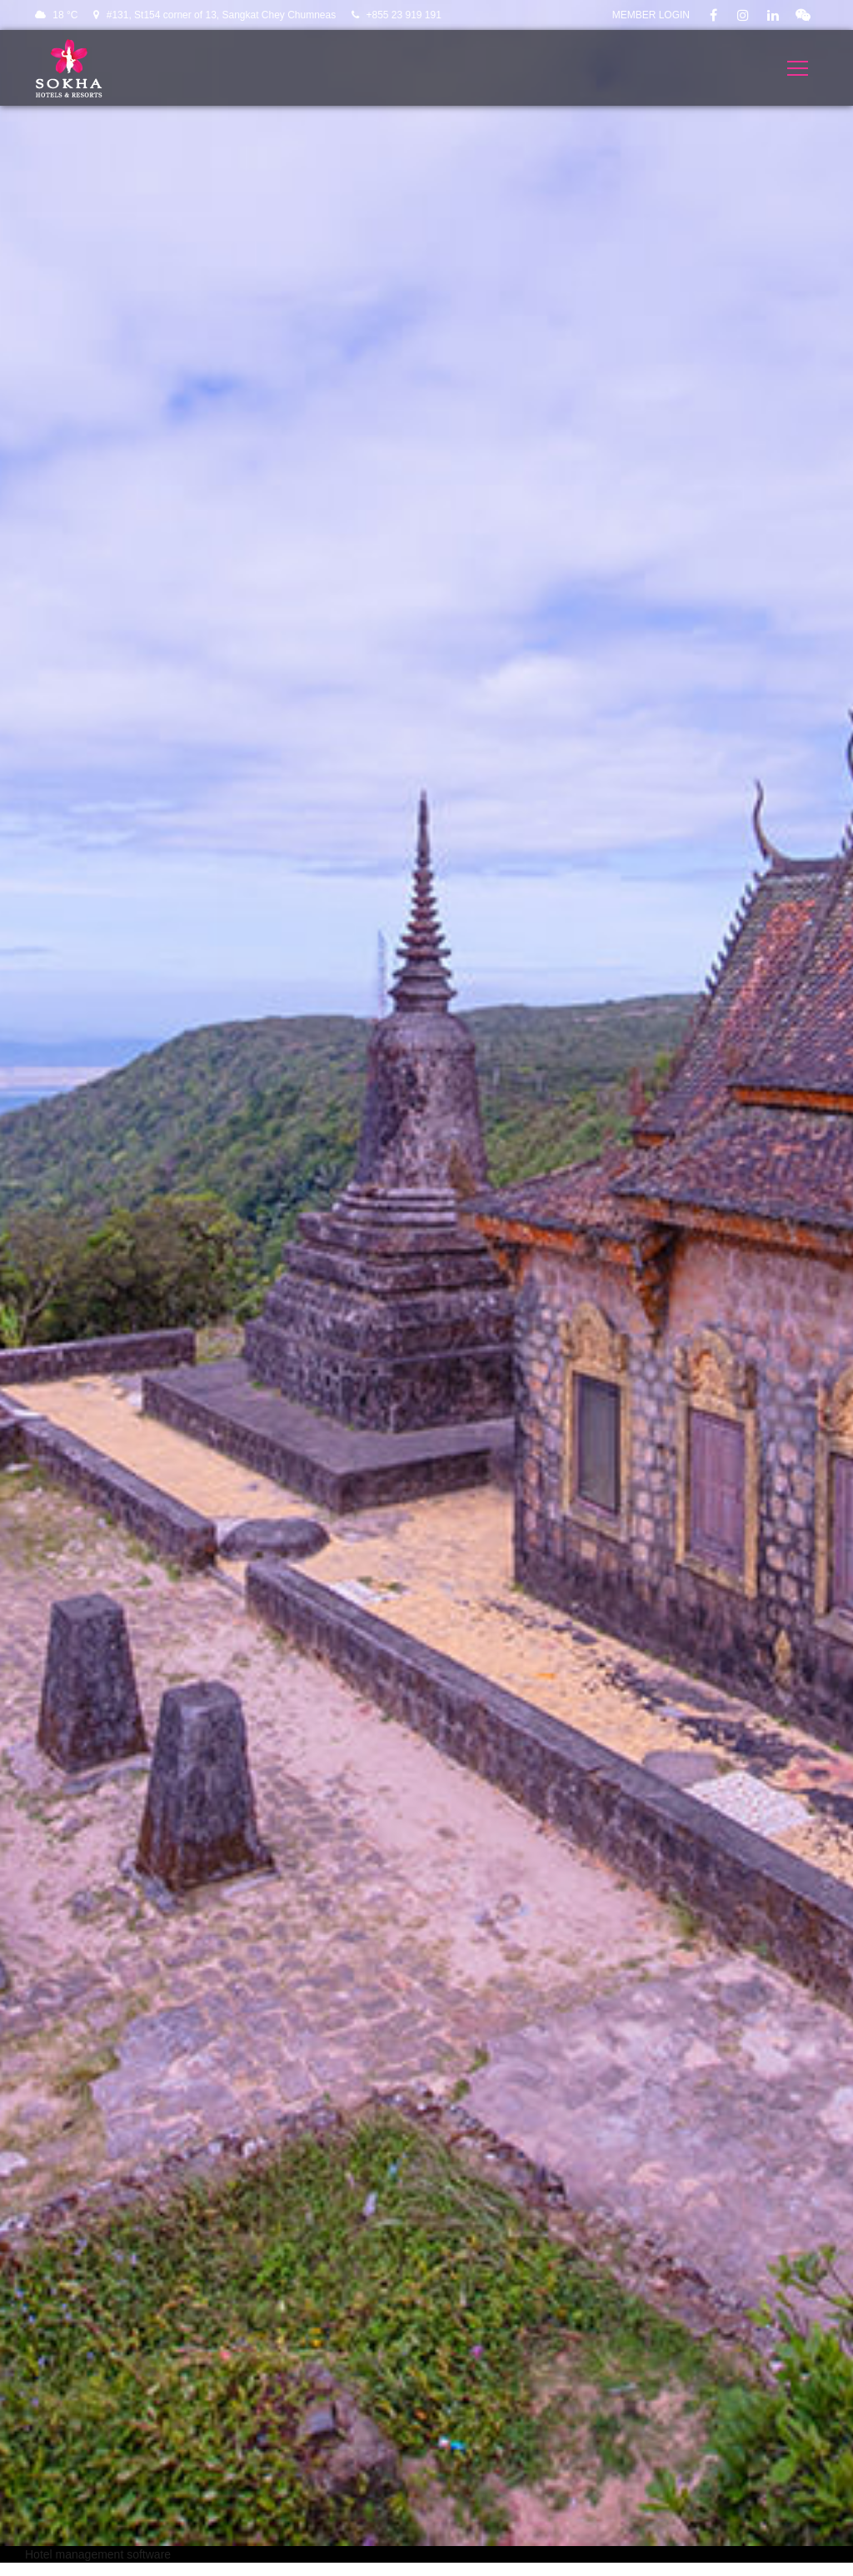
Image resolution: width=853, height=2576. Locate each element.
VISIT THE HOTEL (427, 406)
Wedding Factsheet (691, 2477)
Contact (459, 2452)
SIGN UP (453, 2297)
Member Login (651, 15)
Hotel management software (98, 577)
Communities (675, 2452)
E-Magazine (470, 2502)
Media (455, 2427)
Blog (450, 2402)
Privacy (660, 2402)
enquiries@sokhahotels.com (299, 2511)
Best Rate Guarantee (696, 2502)
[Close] (531, 1932)
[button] (426, 2140)
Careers (662, 2427)
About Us (463, 2477)
